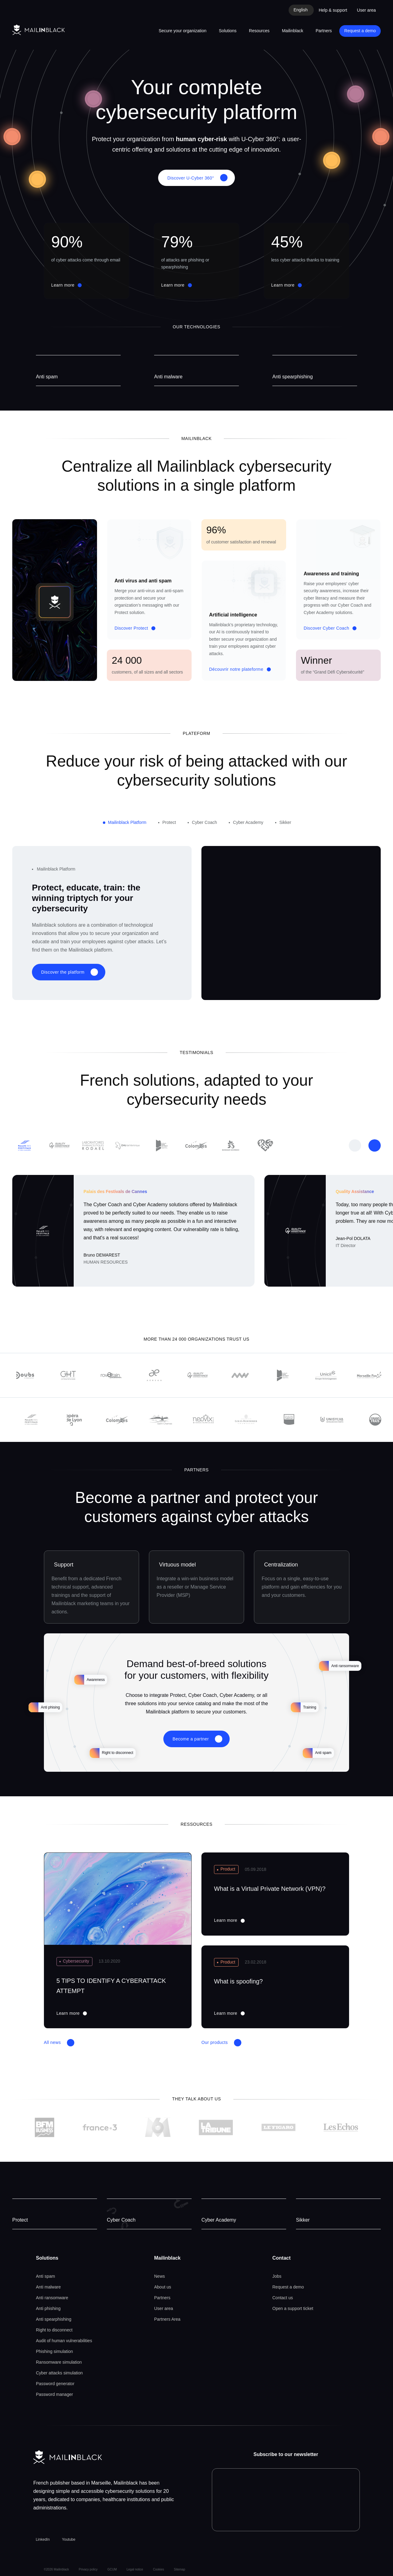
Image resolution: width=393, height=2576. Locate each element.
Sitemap (179, 2569)
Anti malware (168, 376)
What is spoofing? (238, 1981)
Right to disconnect (54, 2329)
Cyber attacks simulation (59, 2372)
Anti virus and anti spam (143, 580)
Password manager (54, 2394)
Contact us (282, 2297)
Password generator (55, 2383)
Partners (324, 30)
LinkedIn (42, 2539)
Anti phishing (48, 2308)
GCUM (112, 2569)
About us (162, 2286)
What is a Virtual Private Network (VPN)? (269, 1888)
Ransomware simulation (59, 2362)
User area (366, 10)
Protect (20, 2220)
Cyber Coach (121, 2220)
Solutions (228, 30)
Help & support (333, 10)
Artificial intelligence (233, 614)
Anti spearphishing (292, 376)
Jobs (277, 2276)
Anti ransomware (52, 2297)
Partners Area (167, 2319)
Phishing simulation (54, 2351)
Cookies (158, 2569)
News (159, 2276)
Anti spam (47, 376)
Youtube (69, 2539)
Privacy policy (88, 2569)
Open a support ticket (292, 2308)
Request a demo (360, 30)
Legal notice (134, 2569)
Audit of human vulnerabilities (64, 2340)
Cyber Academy (218, 2220)
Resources (259, 30)
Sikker (302, 2220)
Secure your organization (183, 30)
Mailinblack (292, 30)
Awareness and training (331, 573)
